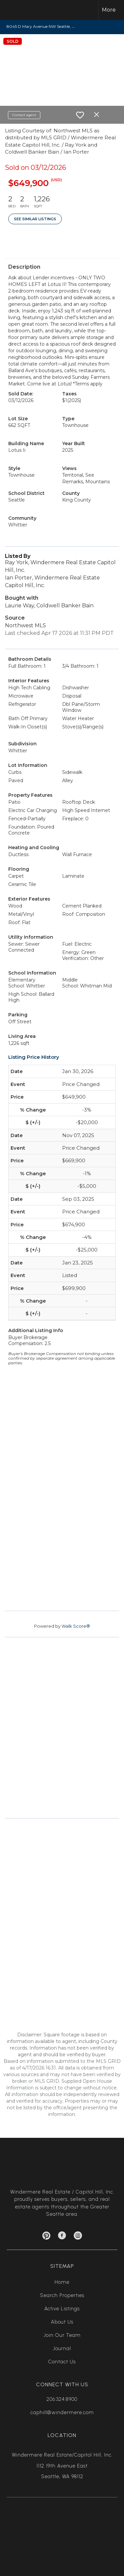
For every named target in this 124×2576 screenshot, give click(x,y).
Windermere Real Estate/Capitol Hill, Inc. (62, 2455)
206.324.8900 (62, 2399)
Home (62, 2282)
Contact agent (24, 115)
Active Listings (62, 2309)
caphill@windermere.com (62, 2412)
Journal (62, 2348)
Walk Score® (76, 1626)
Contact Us (62, 2362)
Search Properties (62, 2295)
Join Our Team (62, 2335)
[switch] (80, 115)
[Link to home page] (19, 10)
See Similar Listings (35, 219)
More (109, 10)
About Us (62, 2322)
